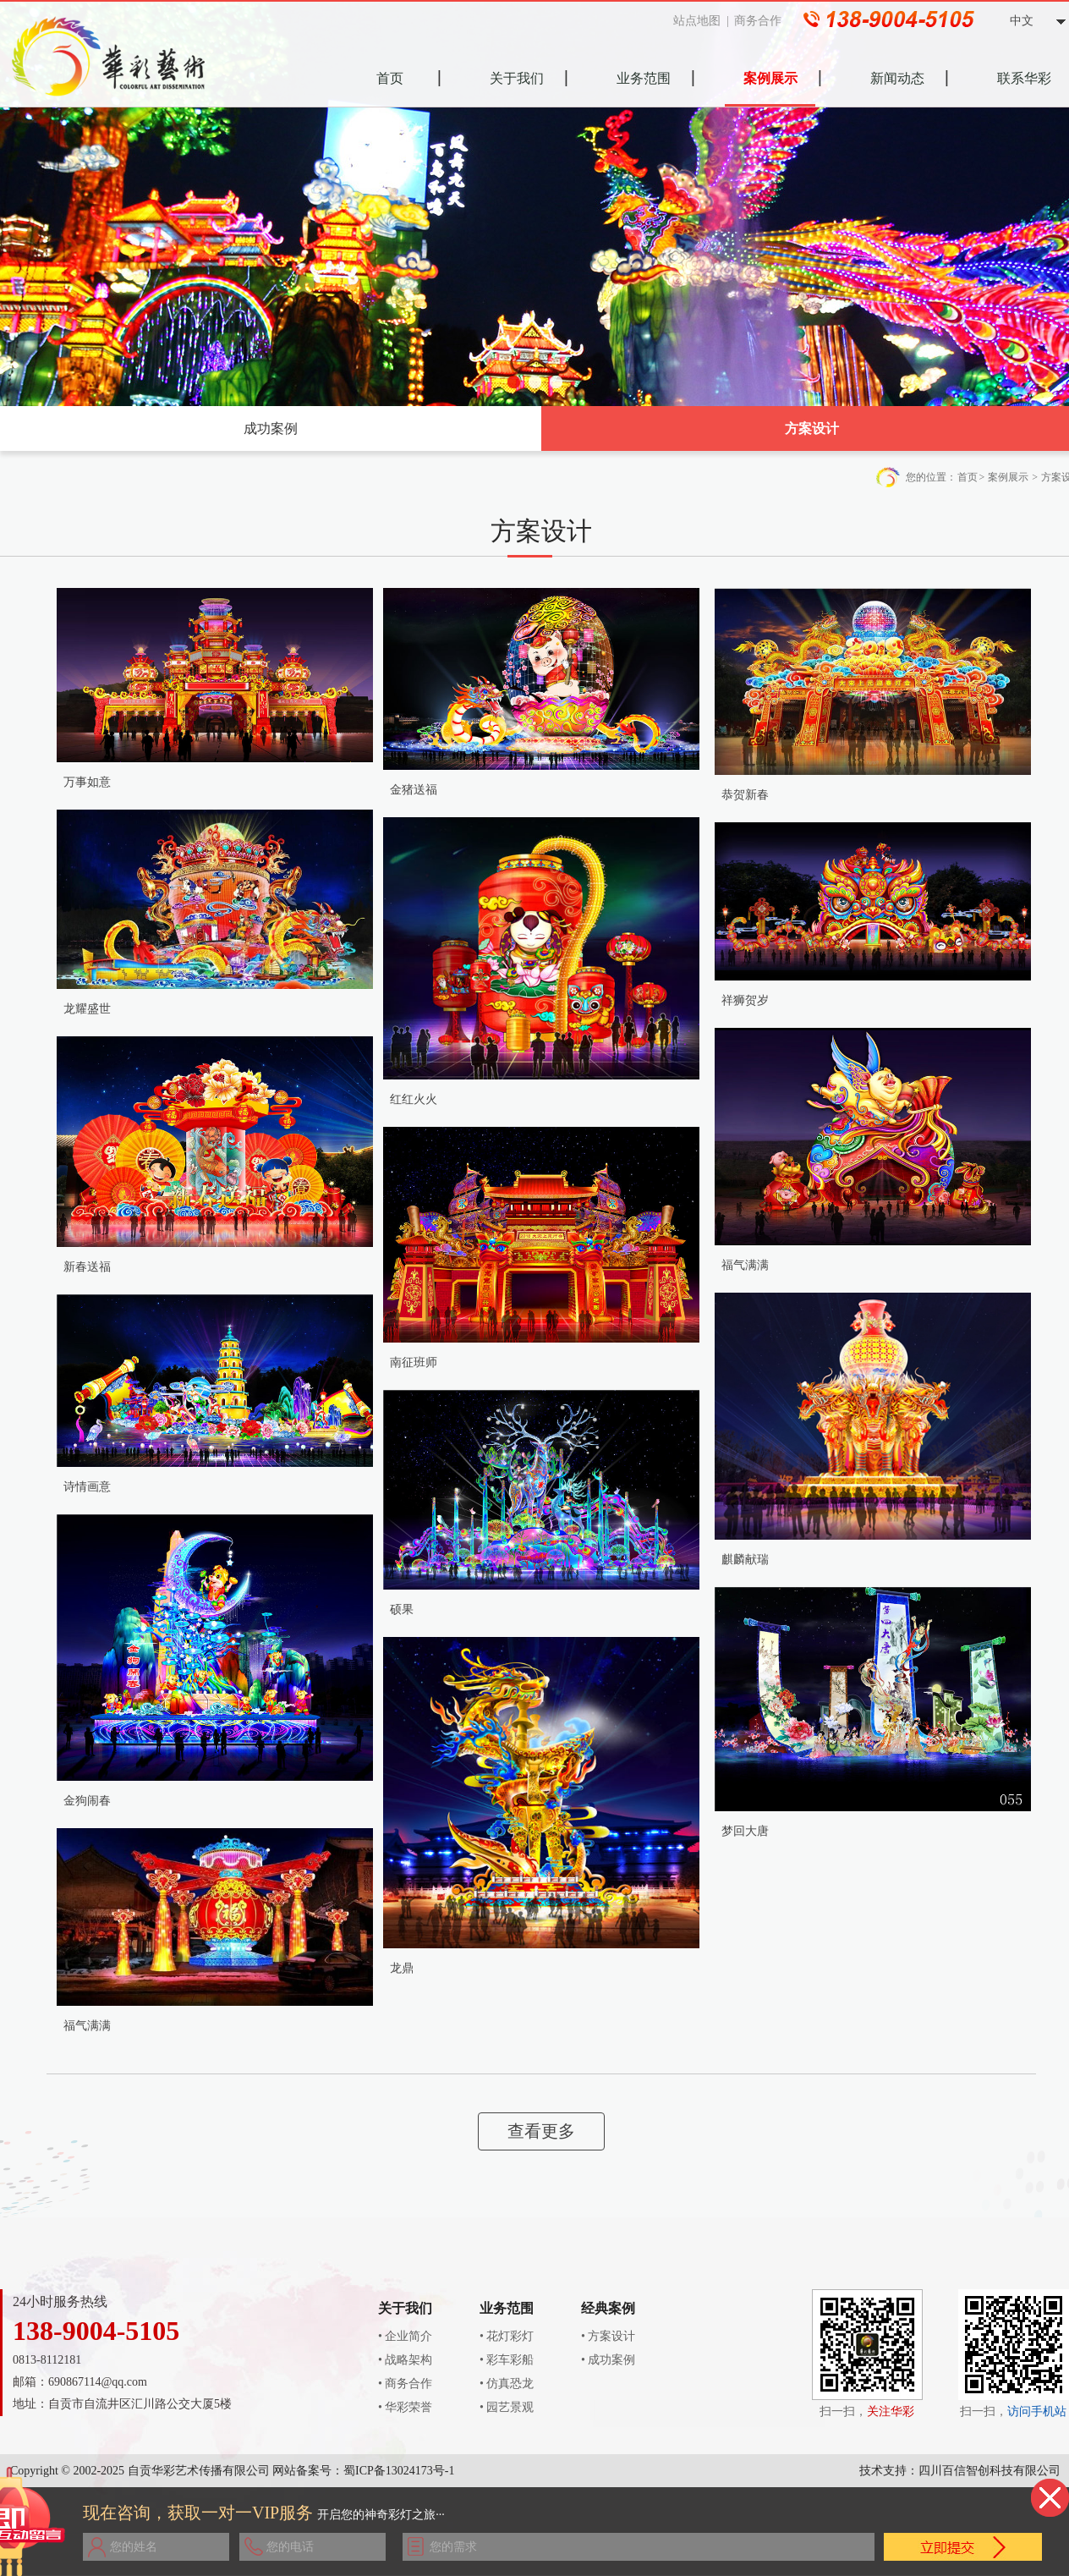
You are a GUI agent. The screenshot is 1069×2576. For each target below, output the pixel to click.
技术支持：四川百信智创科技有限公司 (960, 2470)
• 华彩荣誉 (405, 2407)
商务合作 (763, 20)
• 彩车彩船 (507, 2360)
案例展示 (1008, 477)
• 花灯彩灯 (507, 2336)
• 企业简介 (405, 2336)
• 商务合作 (405, 2383)
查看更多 (541, 2131)
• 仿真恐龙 (507, 2383)
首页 (967, 477)
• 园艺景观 (507, 2407)
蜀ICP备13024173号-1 (398, 2470)
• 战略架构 (405, 2360)
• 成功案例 (608, 2360)
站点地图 (702, 20)
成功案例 (271, 428)
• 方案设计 (608, 2336)
